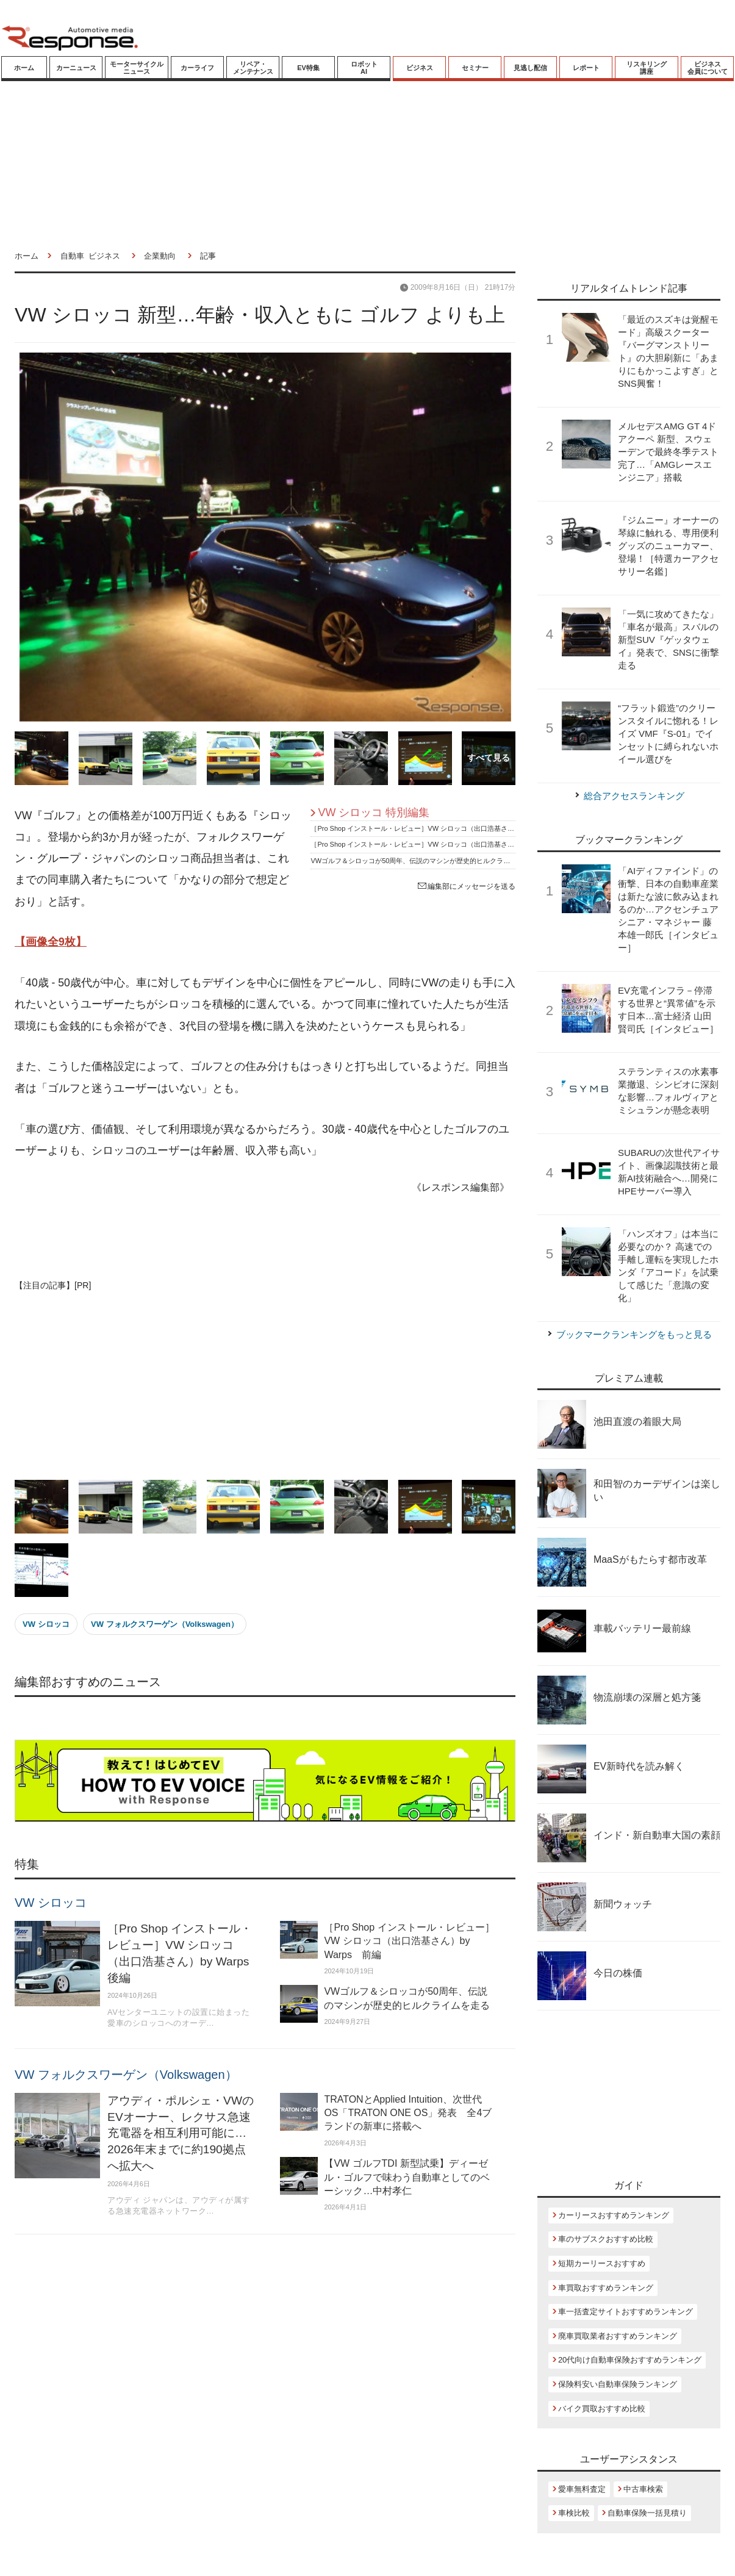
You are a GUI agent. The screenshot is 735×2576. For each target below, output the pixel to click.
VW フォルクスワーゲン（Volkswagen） (164, 1624)
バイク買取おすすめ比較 (601, 2408)
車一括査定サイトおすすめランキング (625, 2311)
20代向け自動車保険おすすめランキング (629, 2359)
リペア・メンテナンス (253, 67)
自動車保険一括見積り (647, 2512)
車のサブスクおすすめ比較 (605, 2239)
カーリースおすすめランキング (613, 2215)
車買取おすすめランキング (605, 2287)
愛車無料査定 (582, 2489)
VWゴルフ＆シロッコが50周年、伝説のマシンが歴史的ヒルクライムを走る (423, 860)
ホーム (24, 67)
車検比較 (574, 2512)
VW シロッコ (46, 1624)
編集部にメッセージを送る (466, 886)
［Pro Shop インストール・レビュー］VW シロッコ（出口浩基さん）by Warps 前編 (439, 844)
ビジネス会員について (707, 67)
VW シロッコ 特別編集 (373, 812)
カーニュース (76, 67)
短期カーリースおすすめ (601, 2263)
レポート (586, 67)
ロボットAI (364, 67)
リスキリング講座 (646, 67)
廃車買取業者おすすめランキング (617, 2336)
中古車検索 (643, 2489)
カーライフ (197, 67)
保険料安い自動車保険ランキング (617, 2384)
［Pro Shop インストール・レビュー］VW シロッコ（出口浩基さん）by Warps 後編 (439, 828)
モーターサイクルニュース (136, 67)
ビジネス (419, 67)
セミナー (475, 67)
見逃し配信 (530, 67)
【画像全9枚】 (51, 942)
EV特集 (308, 67)
